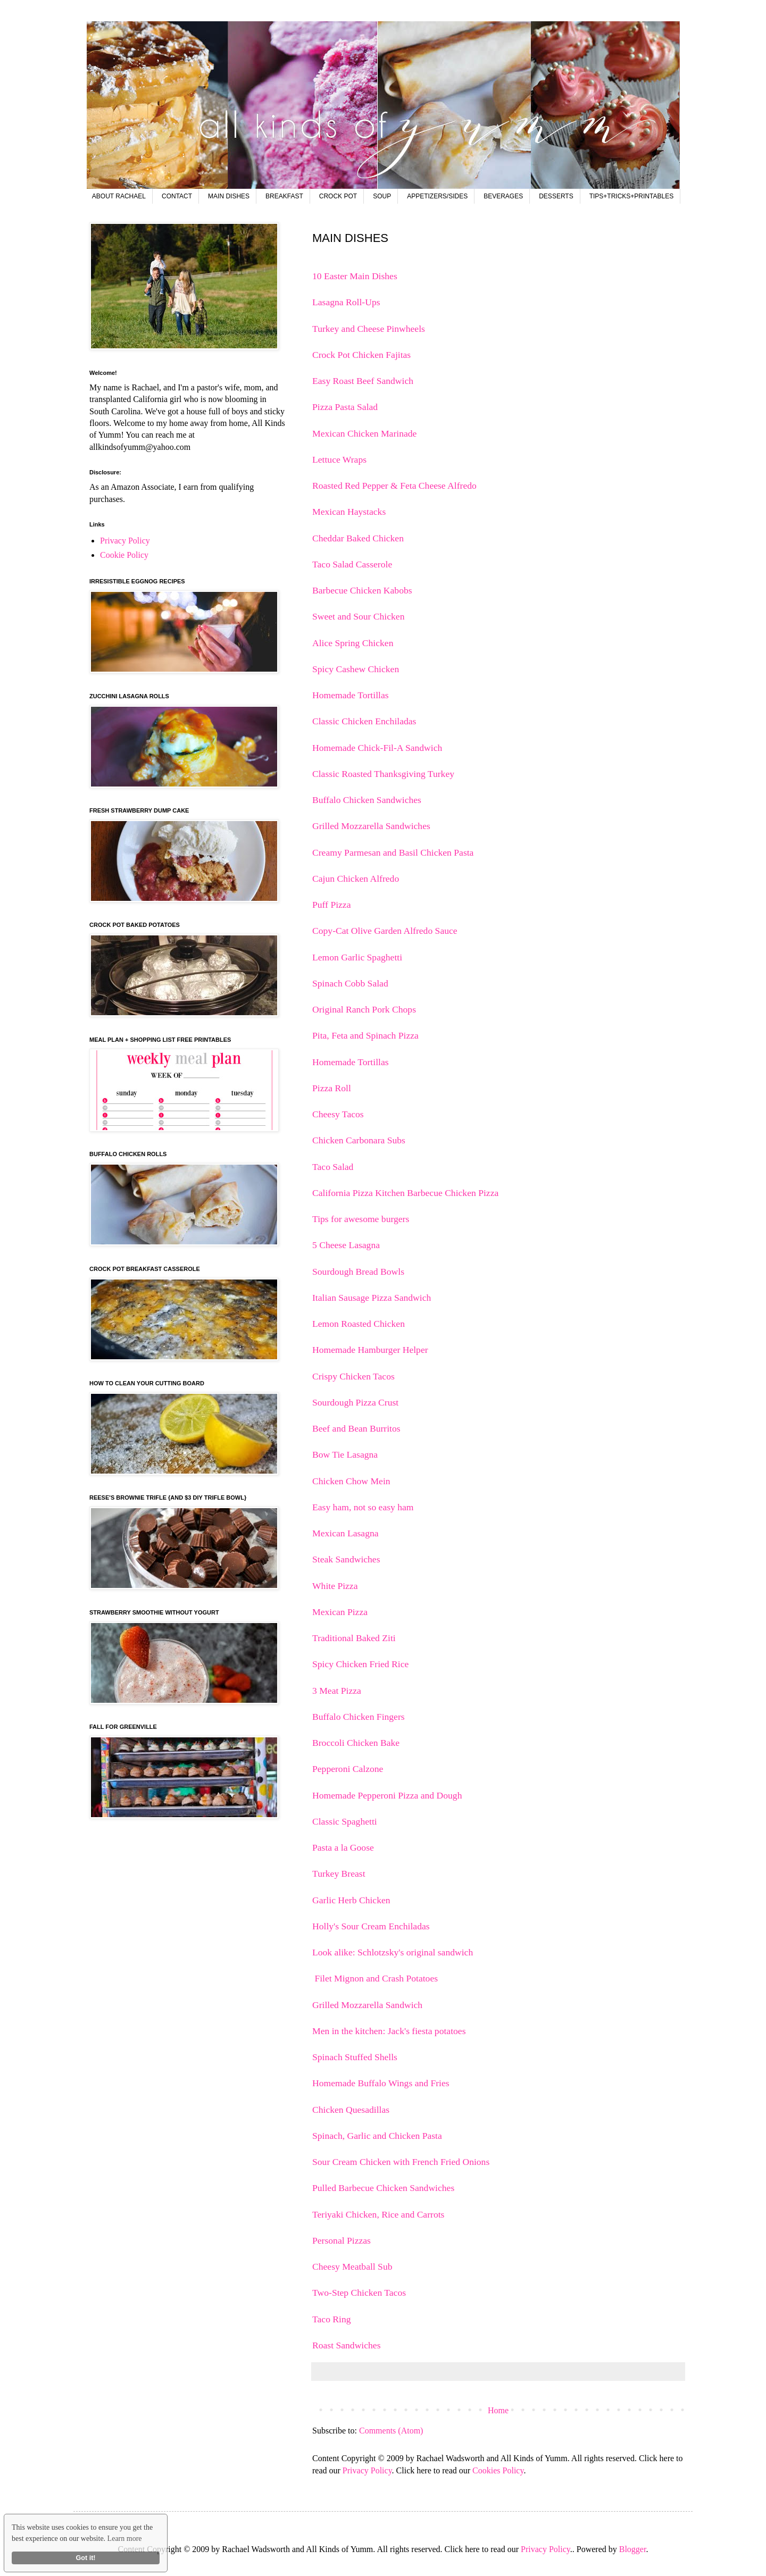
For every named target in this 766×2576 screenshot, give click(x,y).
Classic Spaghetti (345, 1821)
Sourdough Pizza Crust (355, 1402)
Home (498, 2410)
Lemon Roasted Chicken (358, 1323)
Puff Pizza (331, 904)
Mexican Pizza (340, 1612)
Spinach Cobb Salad (350, 983)
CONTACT (177, 196)
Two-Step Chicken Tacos (360, 2292)
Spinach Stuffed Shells (355, 2057)
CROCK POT (338, 196)
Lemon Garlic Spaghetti (357, 957)
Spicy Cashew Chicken (355, 669)
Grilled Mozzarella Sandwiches (371, 826)
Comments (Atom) (391, 2430)
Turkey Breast (340, 1873)
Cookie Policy (124, 554)
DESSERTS (556, 196)
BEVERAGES (503, 196)
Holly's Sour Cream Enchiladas (372, 1926)
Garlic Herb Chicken (352, 1900)
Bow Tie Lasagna (345, 1454)
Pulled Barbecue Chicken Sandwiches (384, 2187)
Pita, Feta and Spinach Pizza (365, 1035)
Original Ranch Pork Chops (364, 1009)
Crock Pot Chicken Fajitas (361, 354)
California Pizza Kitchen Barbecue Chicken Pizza (405, 1192)
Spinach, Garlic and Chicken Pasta (378, 2135)
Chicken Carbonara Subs (358, 1140)
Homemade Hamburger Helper (371, 1349)
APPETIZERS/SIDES (437, 196)
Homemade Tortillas (350, 695)
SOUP (382, 196)
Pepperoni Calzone (349, 1768)
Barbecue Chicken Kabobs (362, 590)
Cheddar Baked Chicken (358, 538)
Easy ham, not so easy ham (363, 1507)
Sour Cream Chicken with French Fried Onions (402, 2161)
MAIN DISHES (228, 196)
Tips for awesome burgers (360, 1219)
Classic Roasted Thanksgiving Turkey (383, 773)
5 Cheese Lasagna (346, 1245)
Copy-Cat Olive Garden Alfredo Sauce (384, 930)
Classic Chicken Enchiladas (364, 721)
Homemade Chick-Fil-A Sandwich (377, 747)
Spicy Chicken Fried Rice (360, 1664)
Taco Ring (332, 2319)
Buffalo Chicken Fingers (358, 1716)
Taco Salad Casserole (352, 564)
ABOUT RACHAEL (119, 196)
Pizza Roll (331, 1088)
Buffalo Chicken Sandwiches (366, 799)
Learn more (124, 2538)
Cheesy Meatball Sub (353, 2266)
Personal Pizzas (342, 2240)
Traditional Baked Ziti (354, 1638)
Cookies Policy (497, 2470)
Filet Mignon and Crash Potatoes (375, 1978)
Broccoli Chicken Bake (355, 1742)
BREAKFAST (284, 196)
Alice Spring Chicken (352, 643)
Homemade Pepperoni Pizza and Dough (387, 1795)
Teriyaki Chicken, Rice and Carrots (379, 2214)
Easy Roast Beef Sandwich (362, 380)
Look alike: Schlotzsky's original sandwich (394, 1952)
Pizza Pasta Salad (345, 407)
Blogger (632, 2549)
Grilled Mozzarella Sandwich (367, 2005)
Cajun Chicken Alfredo (355, 878)
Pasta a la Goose (344, 1847)
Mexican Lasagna (345, 1533)
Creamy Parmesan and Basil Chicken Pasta (392, 852)
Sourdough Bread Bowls (358, 1271)
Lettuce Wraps (339, 459)
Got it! (85, 2558)
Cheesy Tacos (338, 1114)
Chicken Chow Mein (351, 1481)
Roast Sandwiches (347, 2345)
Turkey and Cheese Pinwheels (368, 328)
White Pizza (335, 1585)
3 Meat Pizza (336, 1690)
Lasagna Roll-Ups (346, 302)
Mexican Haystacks (349, 511)
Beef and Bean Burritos (356, 1428)
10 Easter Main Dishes (354, 276)
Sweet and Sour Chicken (358, 616)
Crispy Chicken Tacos (354, 1376)
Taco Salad (332, 1166)
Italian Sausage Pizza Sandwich (371, 1297)
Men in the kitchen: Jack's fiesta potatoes (390, 2031)
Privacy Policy (367, 2470)
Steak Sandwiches (346, 1559)
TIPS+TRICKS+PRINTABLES (631, 196)
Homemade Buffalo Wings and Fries (382, 2083)
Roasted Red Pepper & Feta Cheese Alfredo (394, 485)
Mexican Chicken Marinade (364, 433)
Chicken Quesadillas (350, 2109)
